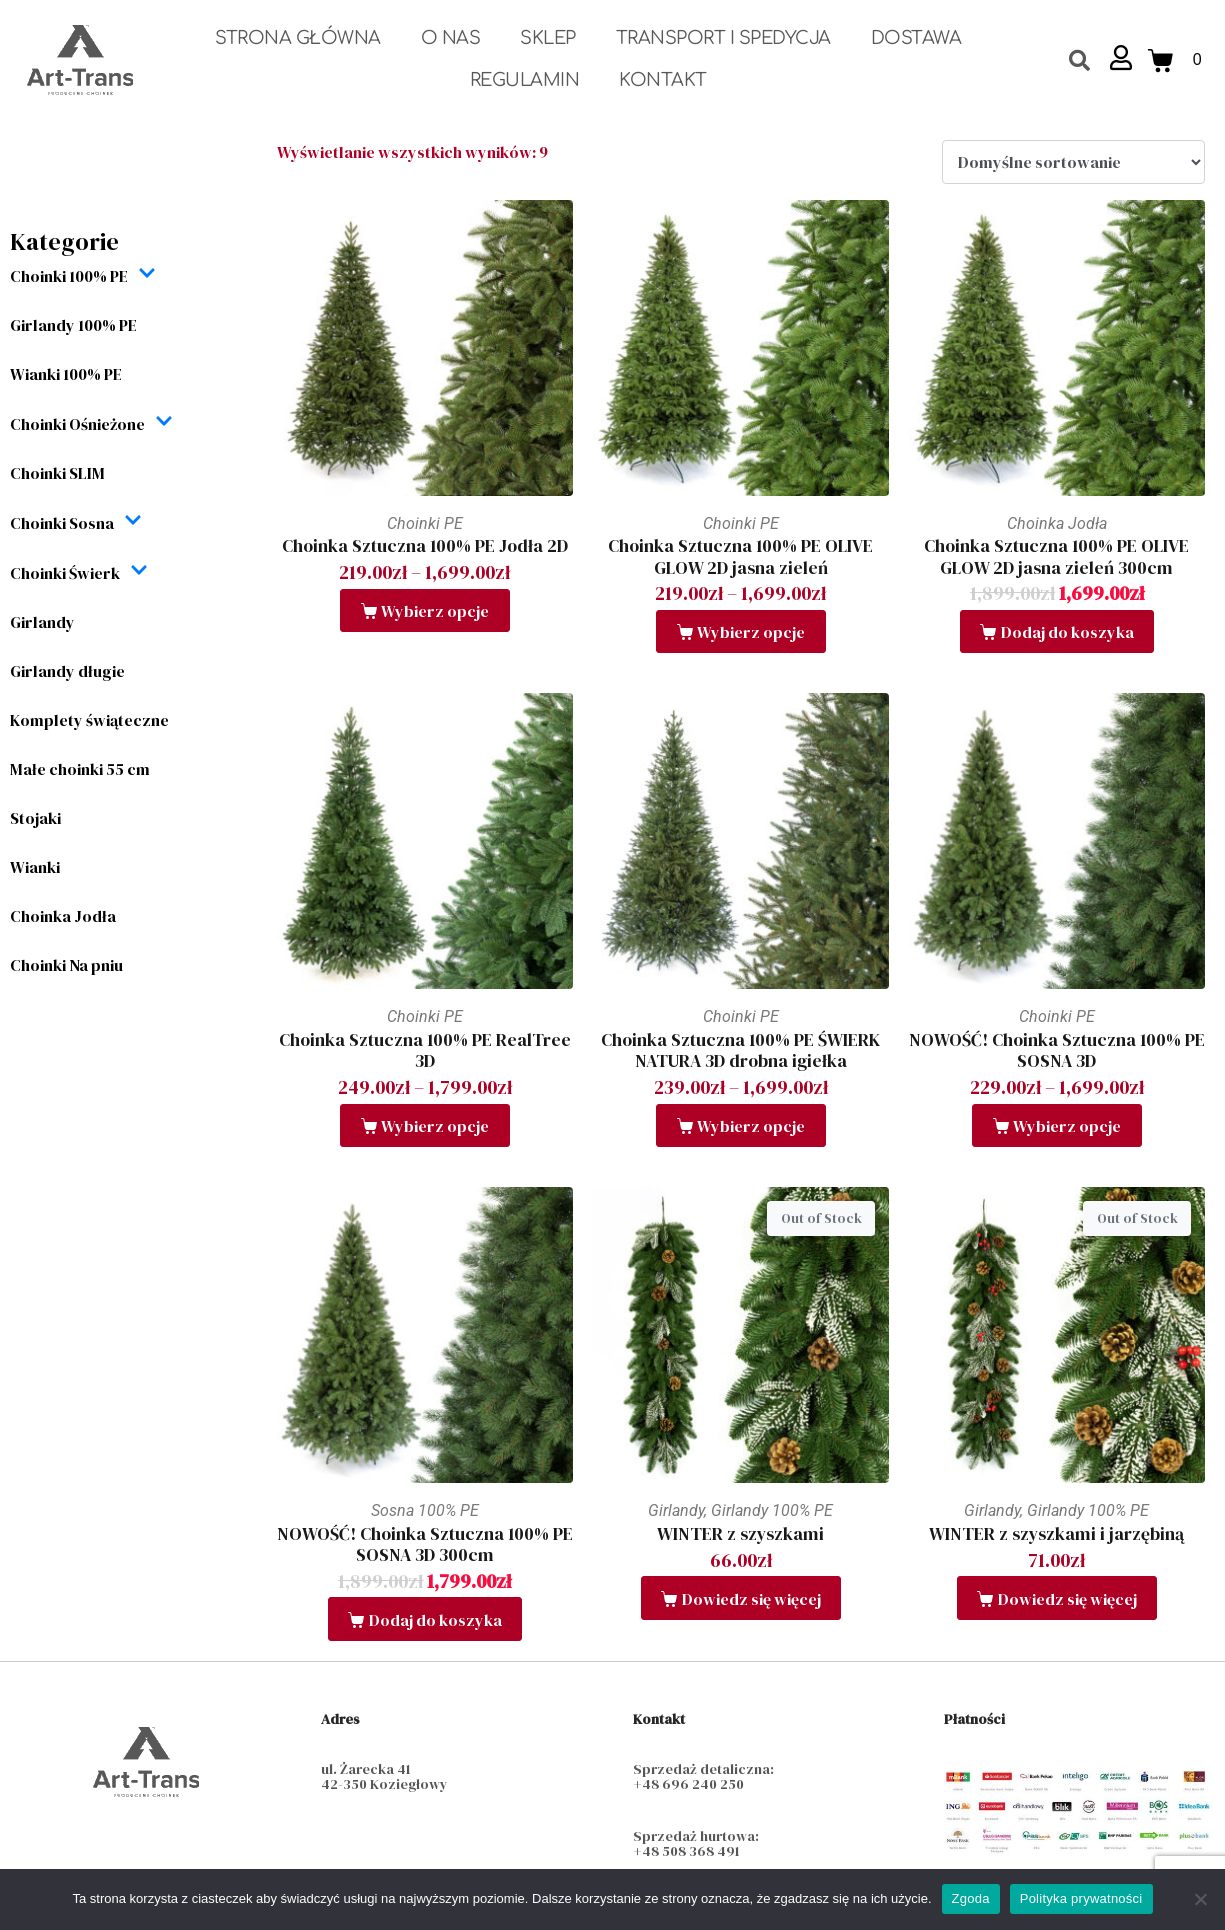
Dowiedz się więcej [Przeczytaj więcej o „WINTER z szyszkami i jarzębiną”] (1067, 1599)
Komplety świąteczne (89, 720)
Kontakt (663, 80)
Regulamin (525, 80)
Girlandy (42, 622)
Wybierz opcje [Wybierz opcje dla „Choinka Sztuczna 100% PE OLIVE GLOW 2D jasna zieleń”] (751, 632)
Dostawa (916, 38)
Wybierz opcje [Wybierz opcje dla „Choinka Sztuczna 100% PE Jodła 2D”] (435, 611)
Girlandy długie (67, 671)
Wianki (35, 867)
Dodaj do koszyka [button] (1067, 632)
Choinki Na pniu (66, 965)
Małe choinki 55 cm (80, 769)
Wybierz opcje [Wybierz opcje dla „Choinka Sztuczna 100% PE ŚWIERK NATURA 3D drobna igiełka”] (751, 1126)
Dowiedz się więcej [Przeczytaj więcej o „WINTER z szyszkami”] (751, 1599)
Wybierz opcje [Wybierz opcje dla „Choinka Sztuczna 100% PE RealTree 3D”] (435, 1126)
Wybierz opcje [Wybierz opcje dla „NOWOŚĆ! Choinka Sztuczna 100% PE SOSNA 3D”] (1067, 1126)
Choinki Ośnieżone (91, 423)
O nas (451, 38)
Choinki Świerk (79, 572)
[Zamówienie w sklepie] (1073, 162)
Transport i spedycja (723, 38)
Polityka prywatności (1081, 1898)
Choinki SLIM (57, 473)
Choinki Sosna (76, 522)
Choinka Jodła (63, 916)
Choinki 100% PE (83, 275)
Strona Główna (298, 38)
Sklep (548, 38)
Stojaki (35, 818)
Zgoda (971, 1898)
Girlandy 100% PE (73, 325)
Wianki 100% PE (66, 374)
